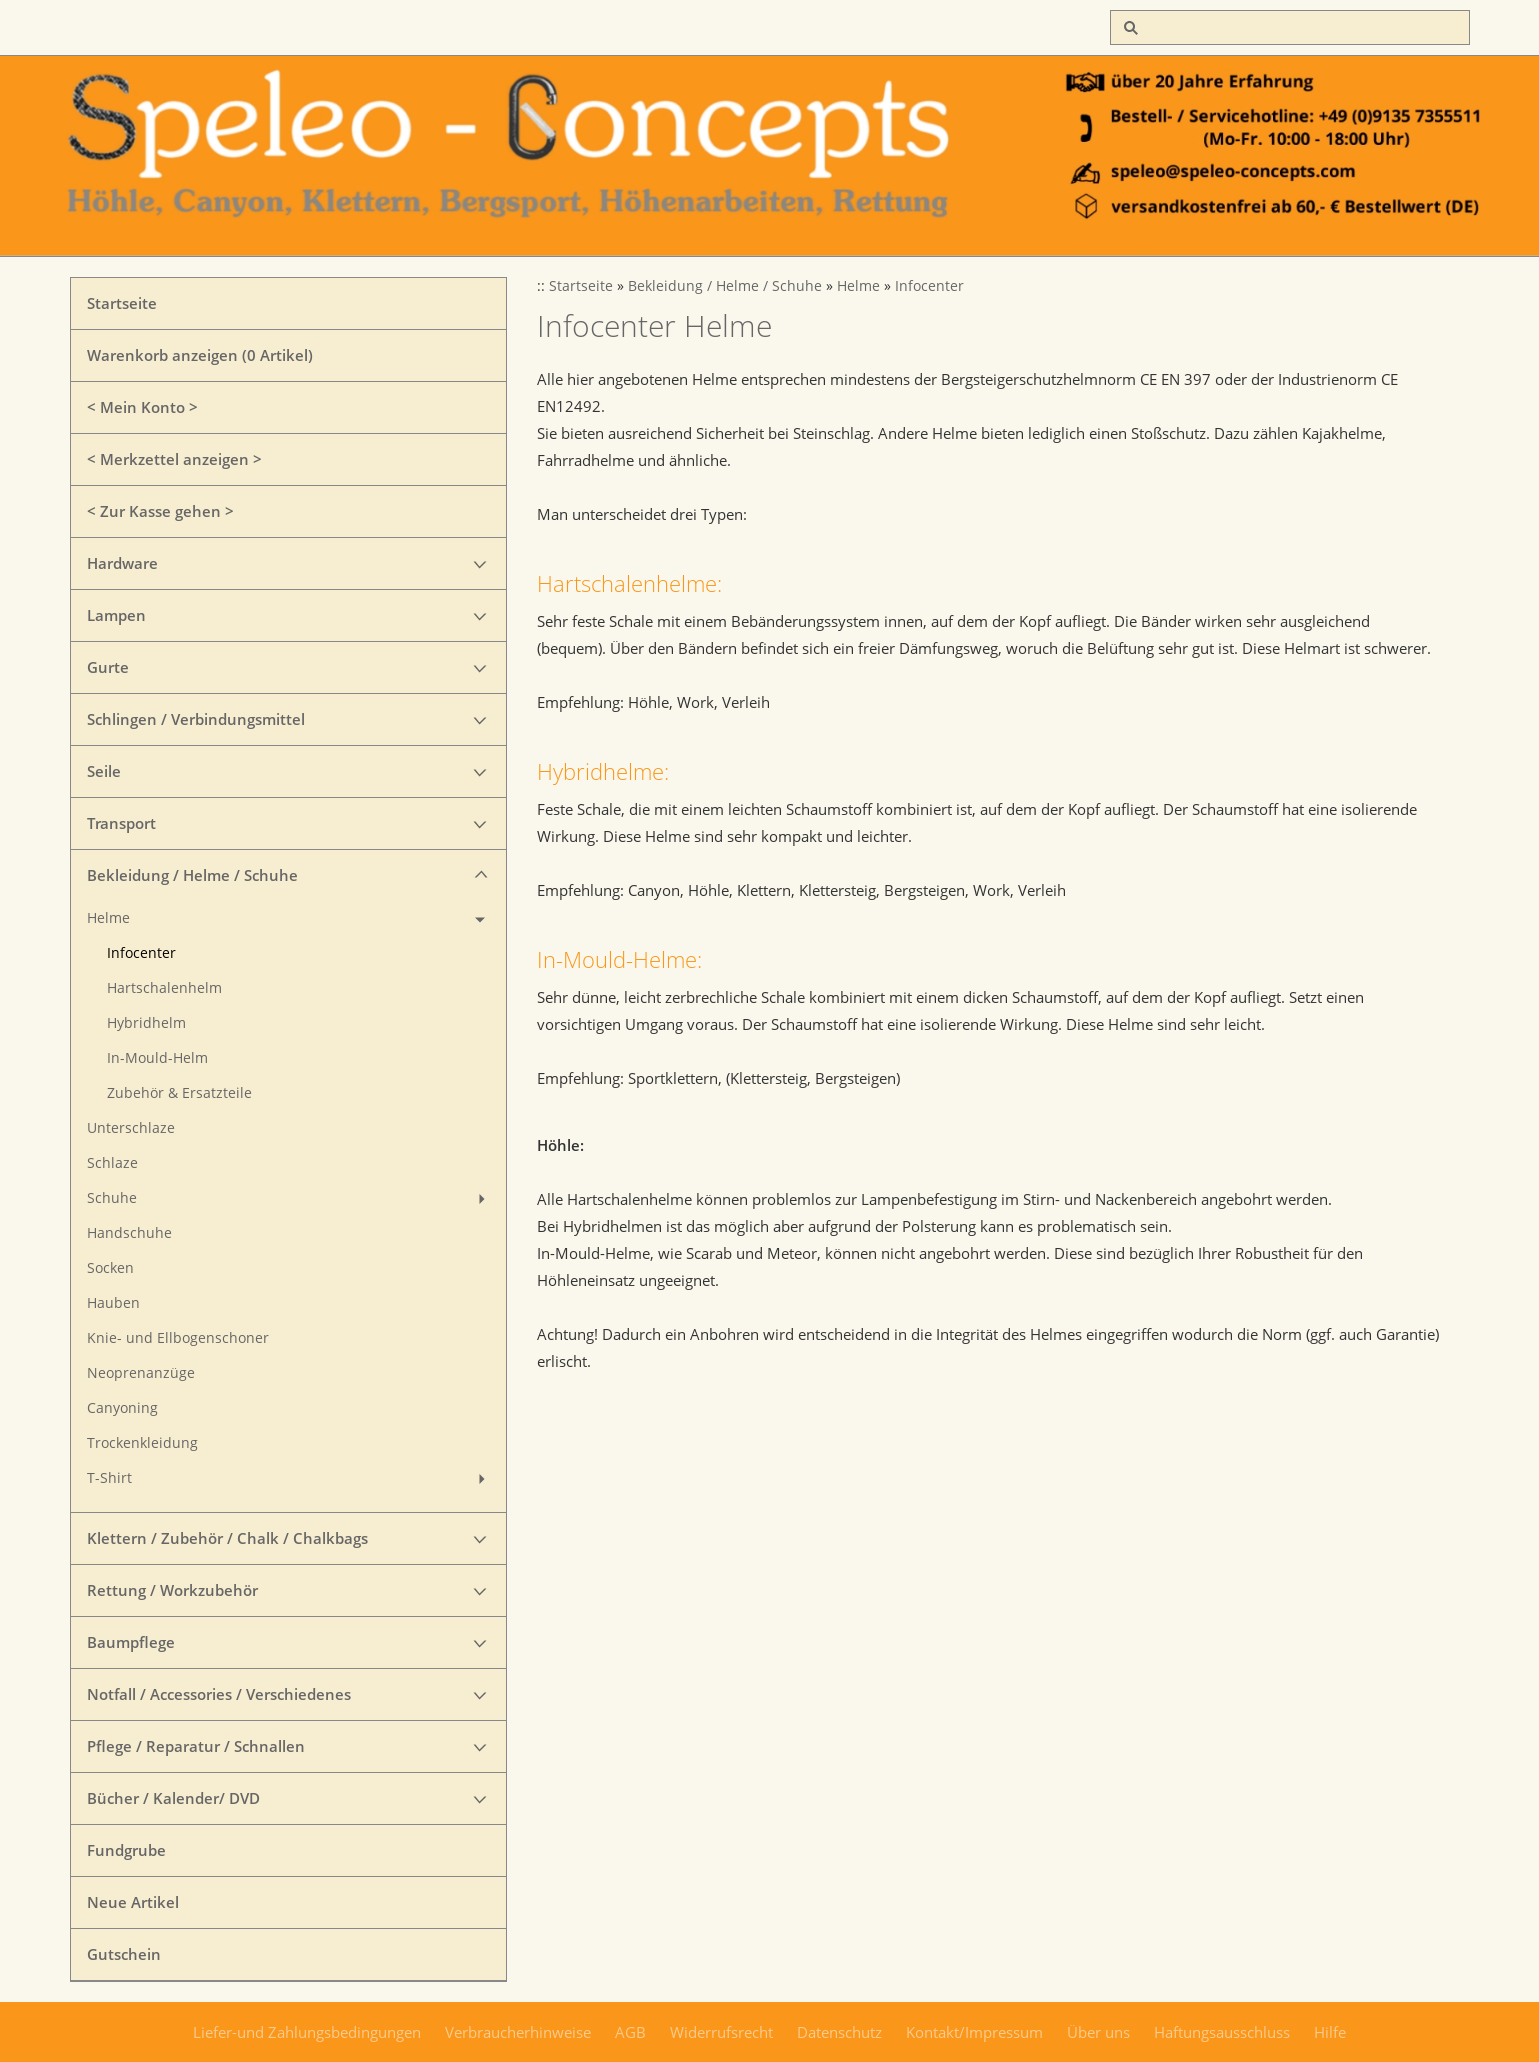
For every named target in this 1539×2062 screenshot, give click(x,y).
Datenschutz (839, 2032)
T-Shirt (109, 1478)
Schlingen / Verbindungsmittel (196, 719)
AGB (630, 2032)
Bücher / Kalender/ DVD (173, 1798)
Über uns (1098, 2032)
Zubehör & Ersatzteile (179, 1093)
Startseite (122, 303)
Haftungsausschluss (1222, 2032)
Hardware (122, 563)
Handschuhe (129, 1233)
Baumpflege (131, 1642)
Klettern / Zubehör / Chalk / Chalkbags (227, 1538)
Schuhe (112, 1198)
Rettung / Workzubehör (172, 1590)
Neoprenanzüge (141, 1373)
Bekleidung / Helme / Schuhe (192, 875)
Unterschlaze (131, 1128)
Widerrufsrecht (721, 2032)
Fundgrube (126, 1850)
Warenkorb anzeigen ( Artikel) (200, 355)
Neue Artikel (133, 1902)
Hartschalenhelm (164, 988)
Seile (104, 771)
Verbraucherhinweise (518, 2032)
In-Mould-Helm (157, 1058)
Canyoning (122, 1408)
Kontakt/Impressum (974, 2032)
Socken (110, 1268)
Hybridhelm (146, 1023)
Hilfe (1330, 2032)
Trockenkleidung (142, 1443)
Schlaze (112, 1163)
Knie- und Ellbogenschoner (178, 1338)
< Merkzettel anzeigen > (174, 459)
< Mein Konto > (142, 407)
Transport (121, 823)
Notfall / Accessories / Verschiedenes (219, 1694)
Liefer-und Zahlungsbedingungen (307, 2032)
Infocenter (141, 953)
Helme (108, 918)
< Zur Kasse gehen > (160, 511)
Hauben (113, 1303)
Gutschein (124, 1954)
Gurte (108, 667)
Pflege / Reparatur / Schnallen (196, 1746)
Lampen (116, 615)
